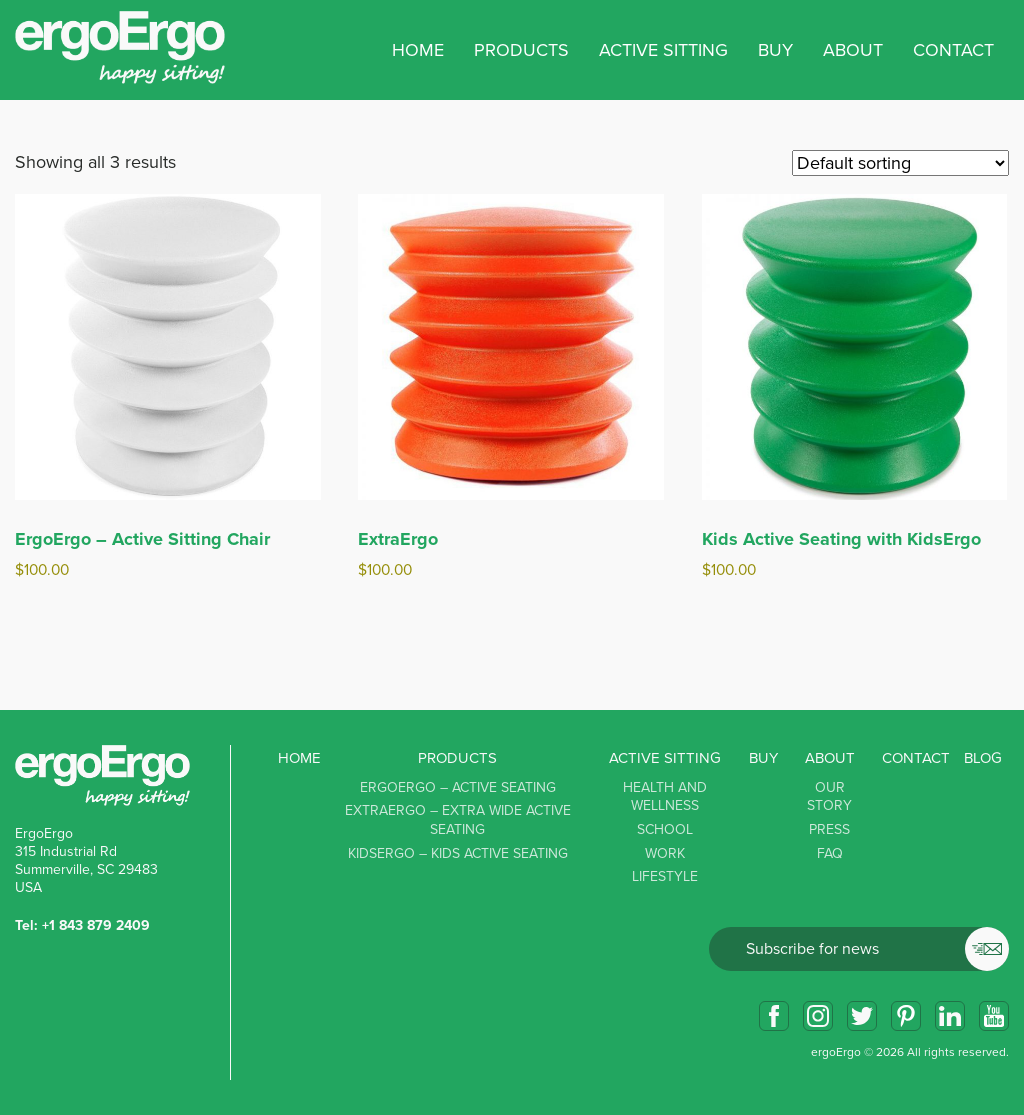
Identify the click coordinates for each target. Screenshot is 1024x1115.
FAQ (830, 853)
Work (665, 853)
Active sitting (665, 758)
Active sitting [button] (663, 50)
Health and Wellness (665, 797)
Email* (859, 949)
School (665, 829)
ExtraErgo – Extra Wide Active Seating (458, 820)
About (830, 758)
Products (457, 758)
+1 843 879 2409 (96, 925)
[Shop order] (900, 163)
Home (418, 50)
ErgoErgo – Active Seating (458, 787)
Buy (775, 50)
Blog (983, 758)
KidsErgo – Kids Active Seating (458, 853)
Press (829, 829)
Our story (829, 797)
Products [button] (521, 50)
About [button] (853, 50)
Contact (953, 50)
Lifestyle (665, 876)
